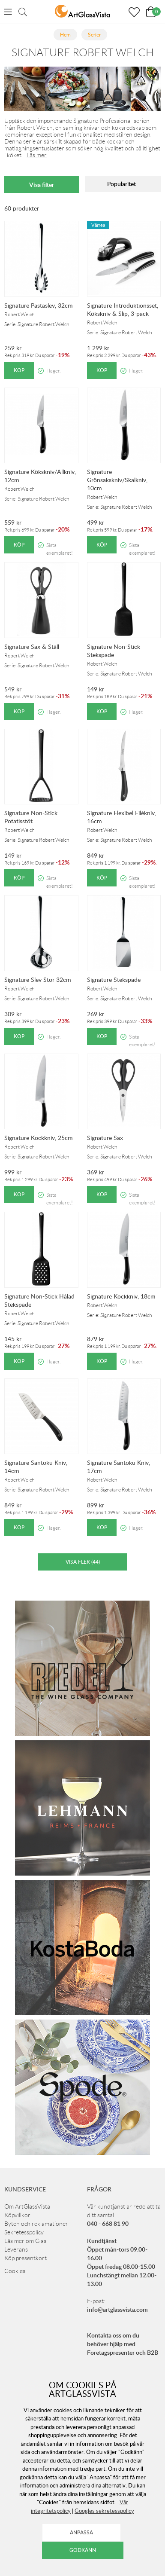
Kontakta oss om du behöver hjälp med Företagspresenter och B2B (122, 2343)
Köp (19, 370)
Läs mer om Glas (25, 2240)
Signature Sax (105, 1138)
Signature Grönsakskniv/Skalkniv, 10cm (117, 480)
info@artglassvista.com (117, 2309)
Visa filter (41, 184)
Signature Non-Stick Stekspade (113, 650)
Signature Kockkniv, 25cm (38, 1138)
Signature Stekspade (114, 979)
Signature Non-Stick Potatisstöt (30, 817)
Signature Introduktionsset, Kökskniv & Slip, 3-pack (122, 309)
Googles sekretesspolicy (104, 2511)
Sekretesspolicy (24, 2232)
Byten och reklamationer (36, 2223)
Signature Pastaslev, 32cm (38, 305)
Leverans (16, 2249)
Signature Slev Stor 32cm (37, 979)
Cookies (14, 2270)
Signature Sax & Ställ (31, 646)
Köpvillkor (17, 2215)
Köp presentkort (25, 2258)
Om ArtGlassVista (27, 2206)
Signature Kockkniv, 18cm (121, 1296)
